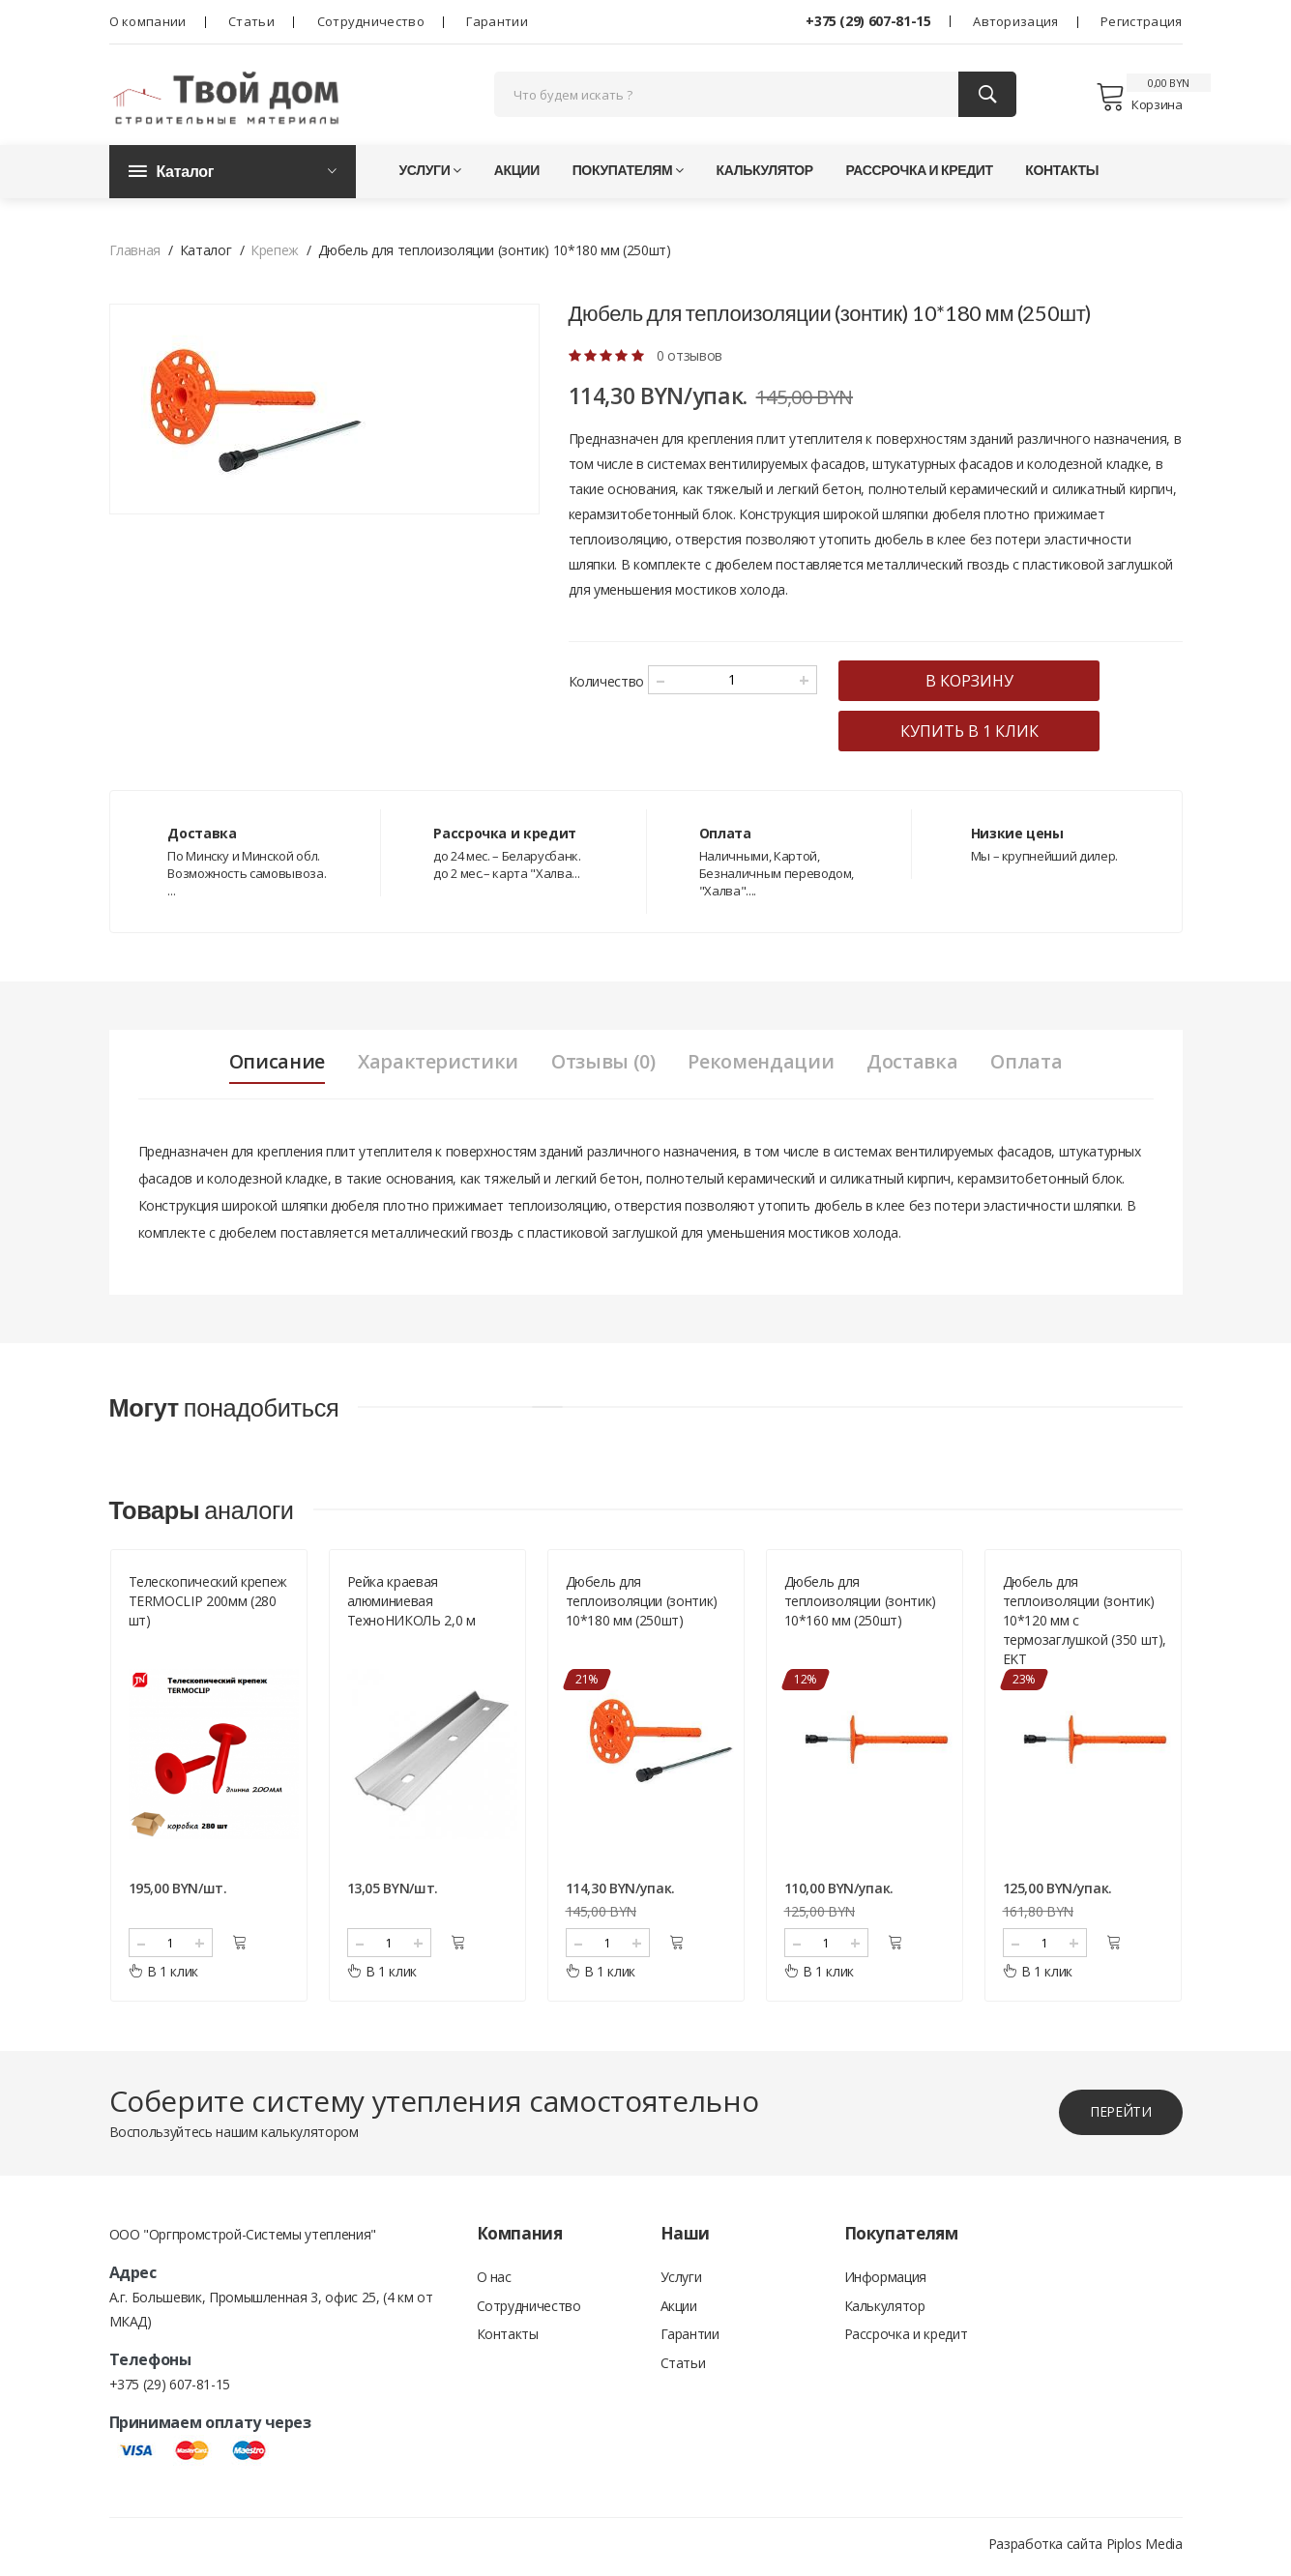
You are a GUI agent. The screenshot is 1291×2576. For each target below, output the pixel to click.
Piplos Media (1144, 2549)
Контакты (1062, 173)
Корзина (1139, 98)
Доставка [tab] (915, 1065)
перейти (1120, 2117)
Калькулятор (765, 173)
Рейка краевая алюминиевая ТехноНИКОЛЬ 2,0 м (411, 1606)
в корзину (977, 684)
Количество (607, 685)
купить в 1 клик (977, 735)
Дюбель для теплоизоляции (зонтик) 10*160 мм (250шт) (860, 1606)
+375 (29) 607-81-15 (868, 21)
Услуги (430, 173)
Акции (517, 173)
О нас (494, 2282)
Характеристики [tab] (435, 1065)
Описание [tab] (272, 1065)
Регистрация (1141, 21)
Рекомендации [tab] (762, 1065)
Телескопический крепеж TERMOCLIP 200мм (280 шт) (208, 1606)
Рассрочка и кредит (918, 173)
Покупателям (628, 173)
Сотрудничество (371, 21)
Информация (885, 2282)
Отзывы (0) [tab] (602, 1065)
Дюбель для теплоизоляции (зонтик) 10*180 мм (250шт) (642, 1606)
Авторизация (1015, 21)
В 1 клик (164, 1977)
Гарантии (496, 21)
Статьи (251, 21)
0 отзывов (689, 359)
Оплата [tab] (1031, 1065)
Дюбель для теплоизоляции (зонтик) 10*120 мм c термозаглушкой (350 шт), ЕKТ (1085, 1626)
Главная (135, 254)
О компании (148, 21)
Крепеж (274, 254)
